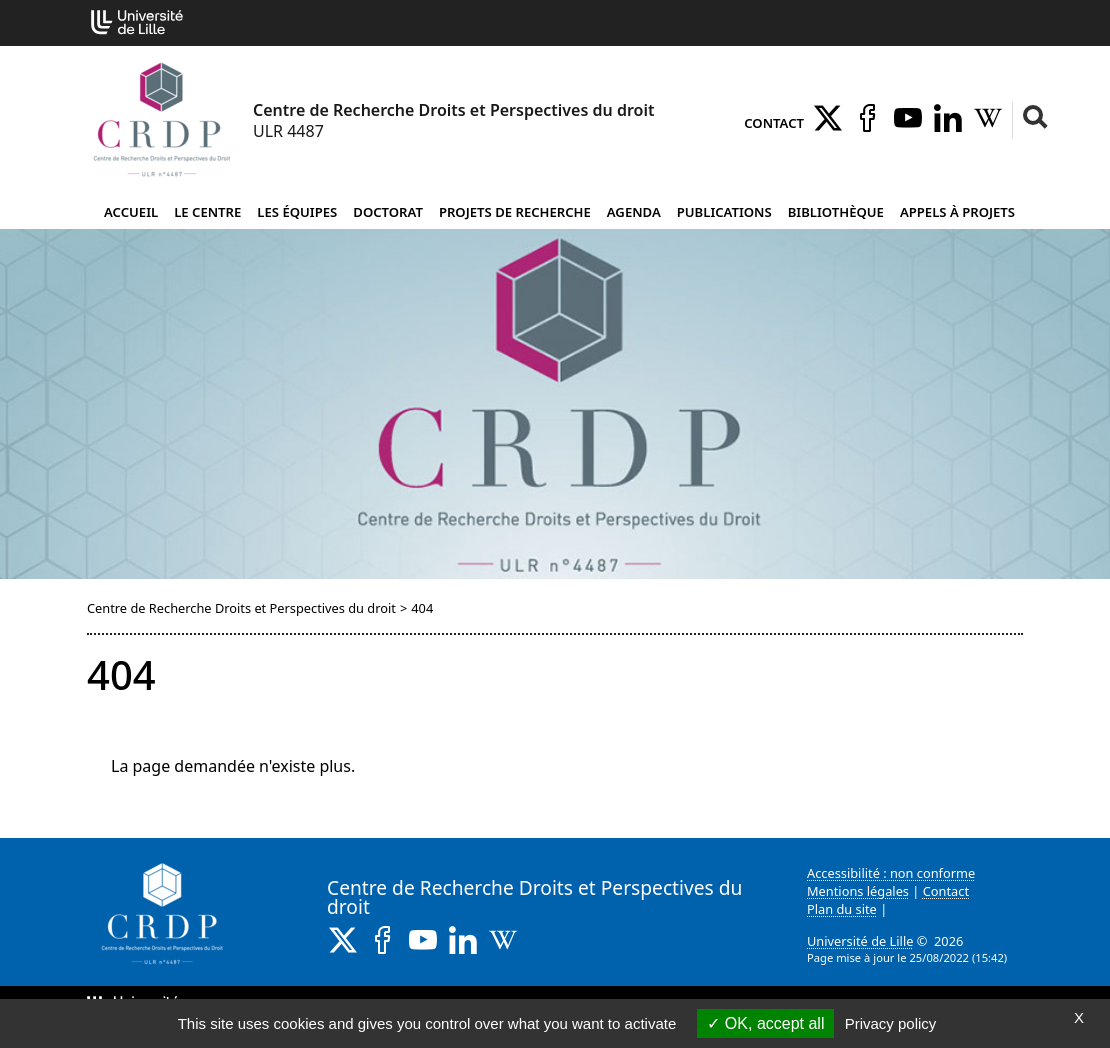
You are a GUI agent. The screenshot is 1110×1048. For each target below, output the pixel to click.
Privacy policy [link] (891, 1023)
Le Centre (207, 212)
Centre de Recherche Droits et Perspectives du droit (241, 608)
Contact (774, 123)
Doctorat (388, 212)
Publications (724, 212)
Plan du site (842, 909)
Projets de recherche (515, 212)
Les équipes (297, 212)
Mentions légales (858, 891)
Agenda (634, 212)
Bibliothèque (836, 212)
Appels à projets (957, 212)
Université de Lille (860, 941)
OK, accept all (765, 1023)
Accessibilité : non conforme (891, 873)
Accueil (131, 212)
